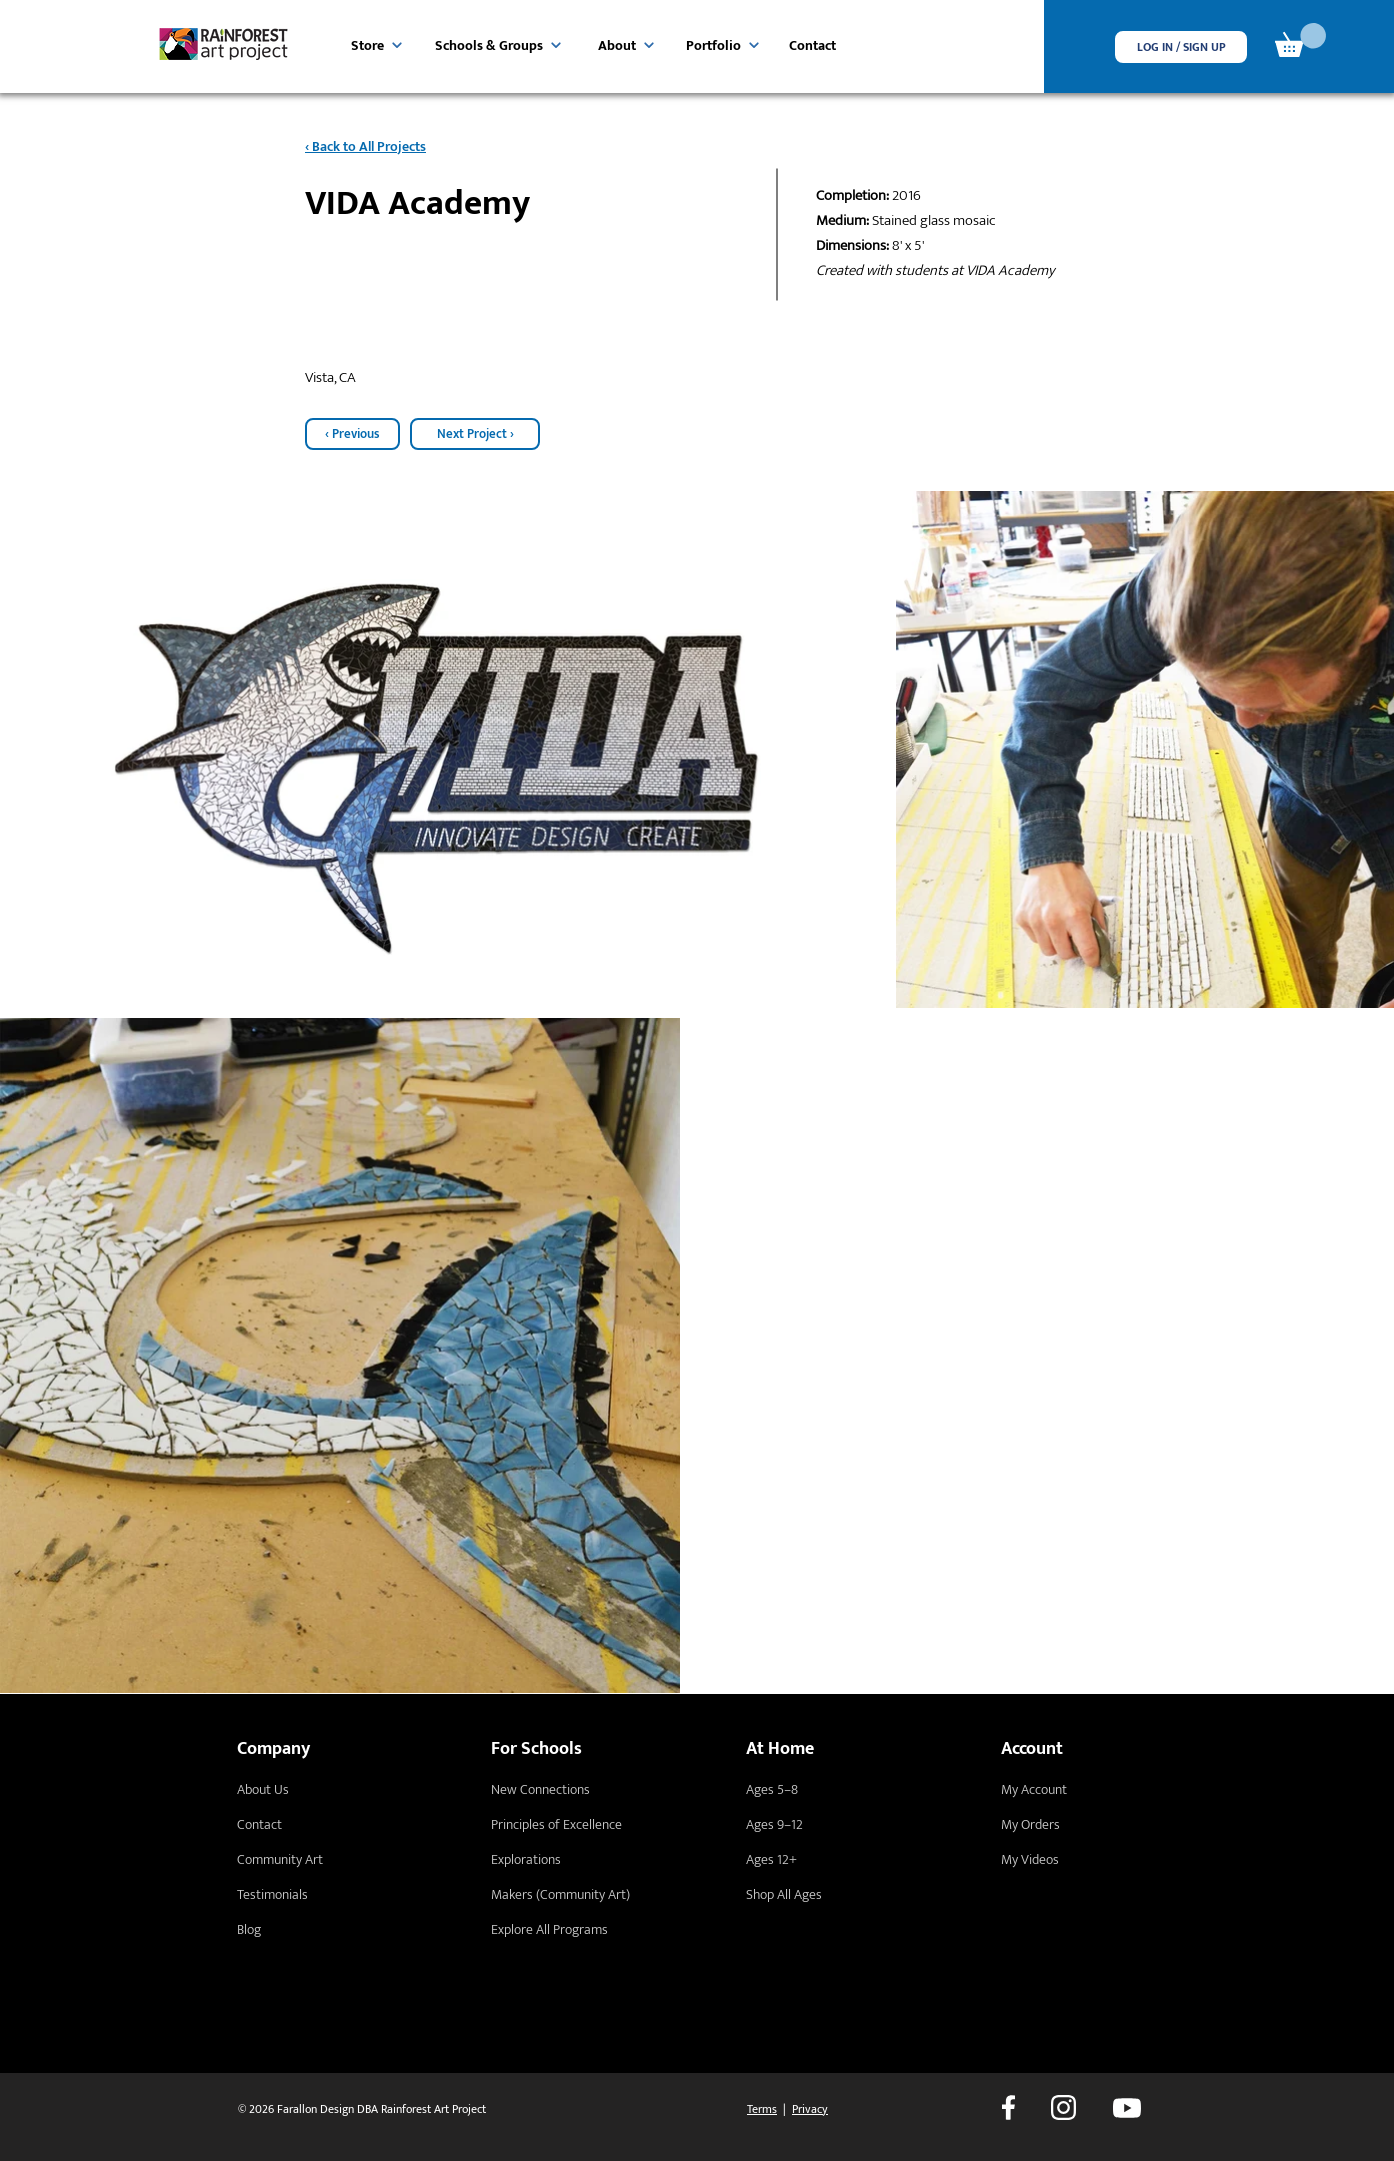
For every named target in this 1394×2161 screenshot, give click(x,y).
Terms (762, 2109)
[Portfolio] (722, 45)
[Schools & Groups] (500, 45)
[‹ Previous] (352, 434)
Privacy (810, 2109)
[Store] (377, 45)
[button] (1181, 47)
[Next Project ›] (475, 434)
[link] (1300, 40)
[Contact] (815, 45)
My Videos (1030, 1859)
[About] (626, 45)
